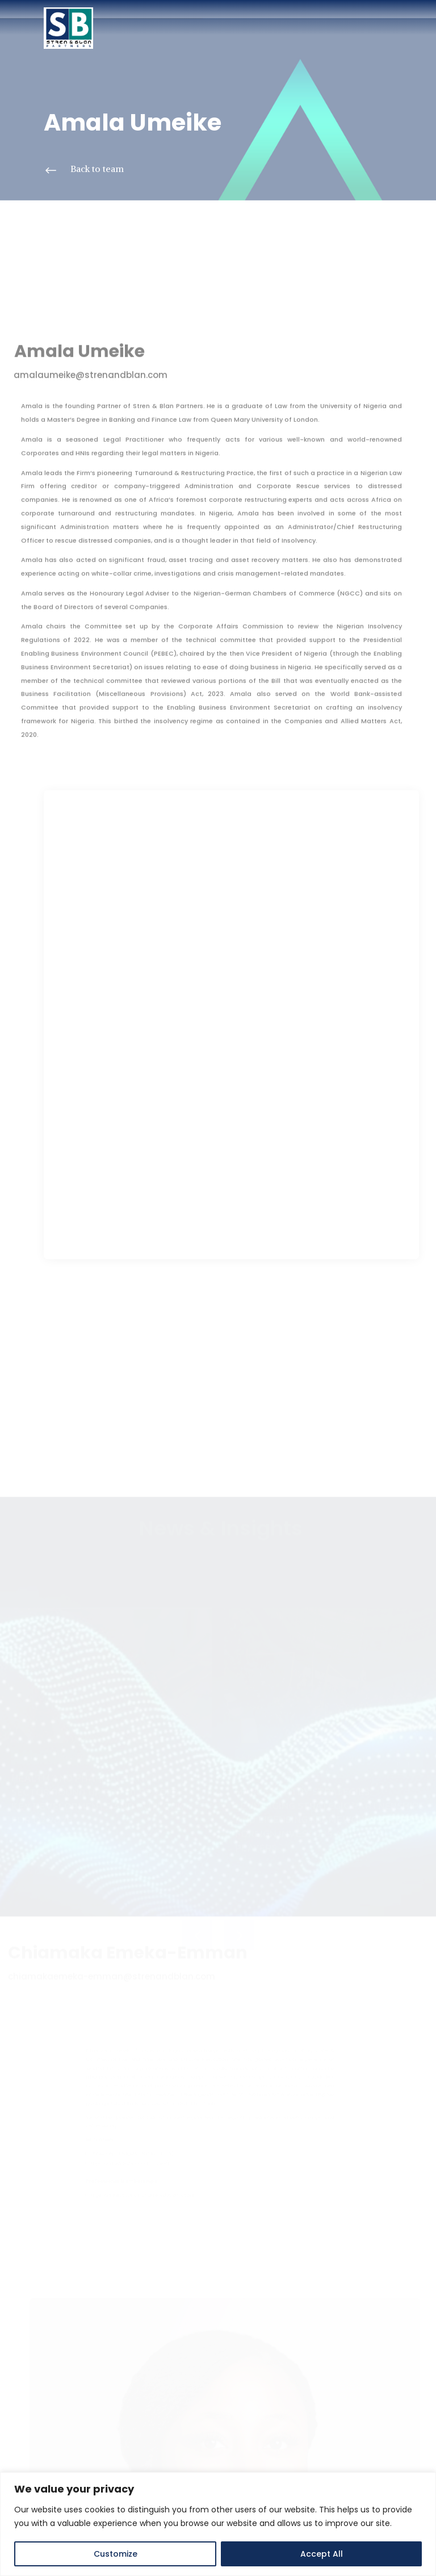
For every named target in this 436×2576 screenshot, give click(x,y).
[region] (218, 2524)
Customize (115, 2554)
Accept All (321, 2554)
